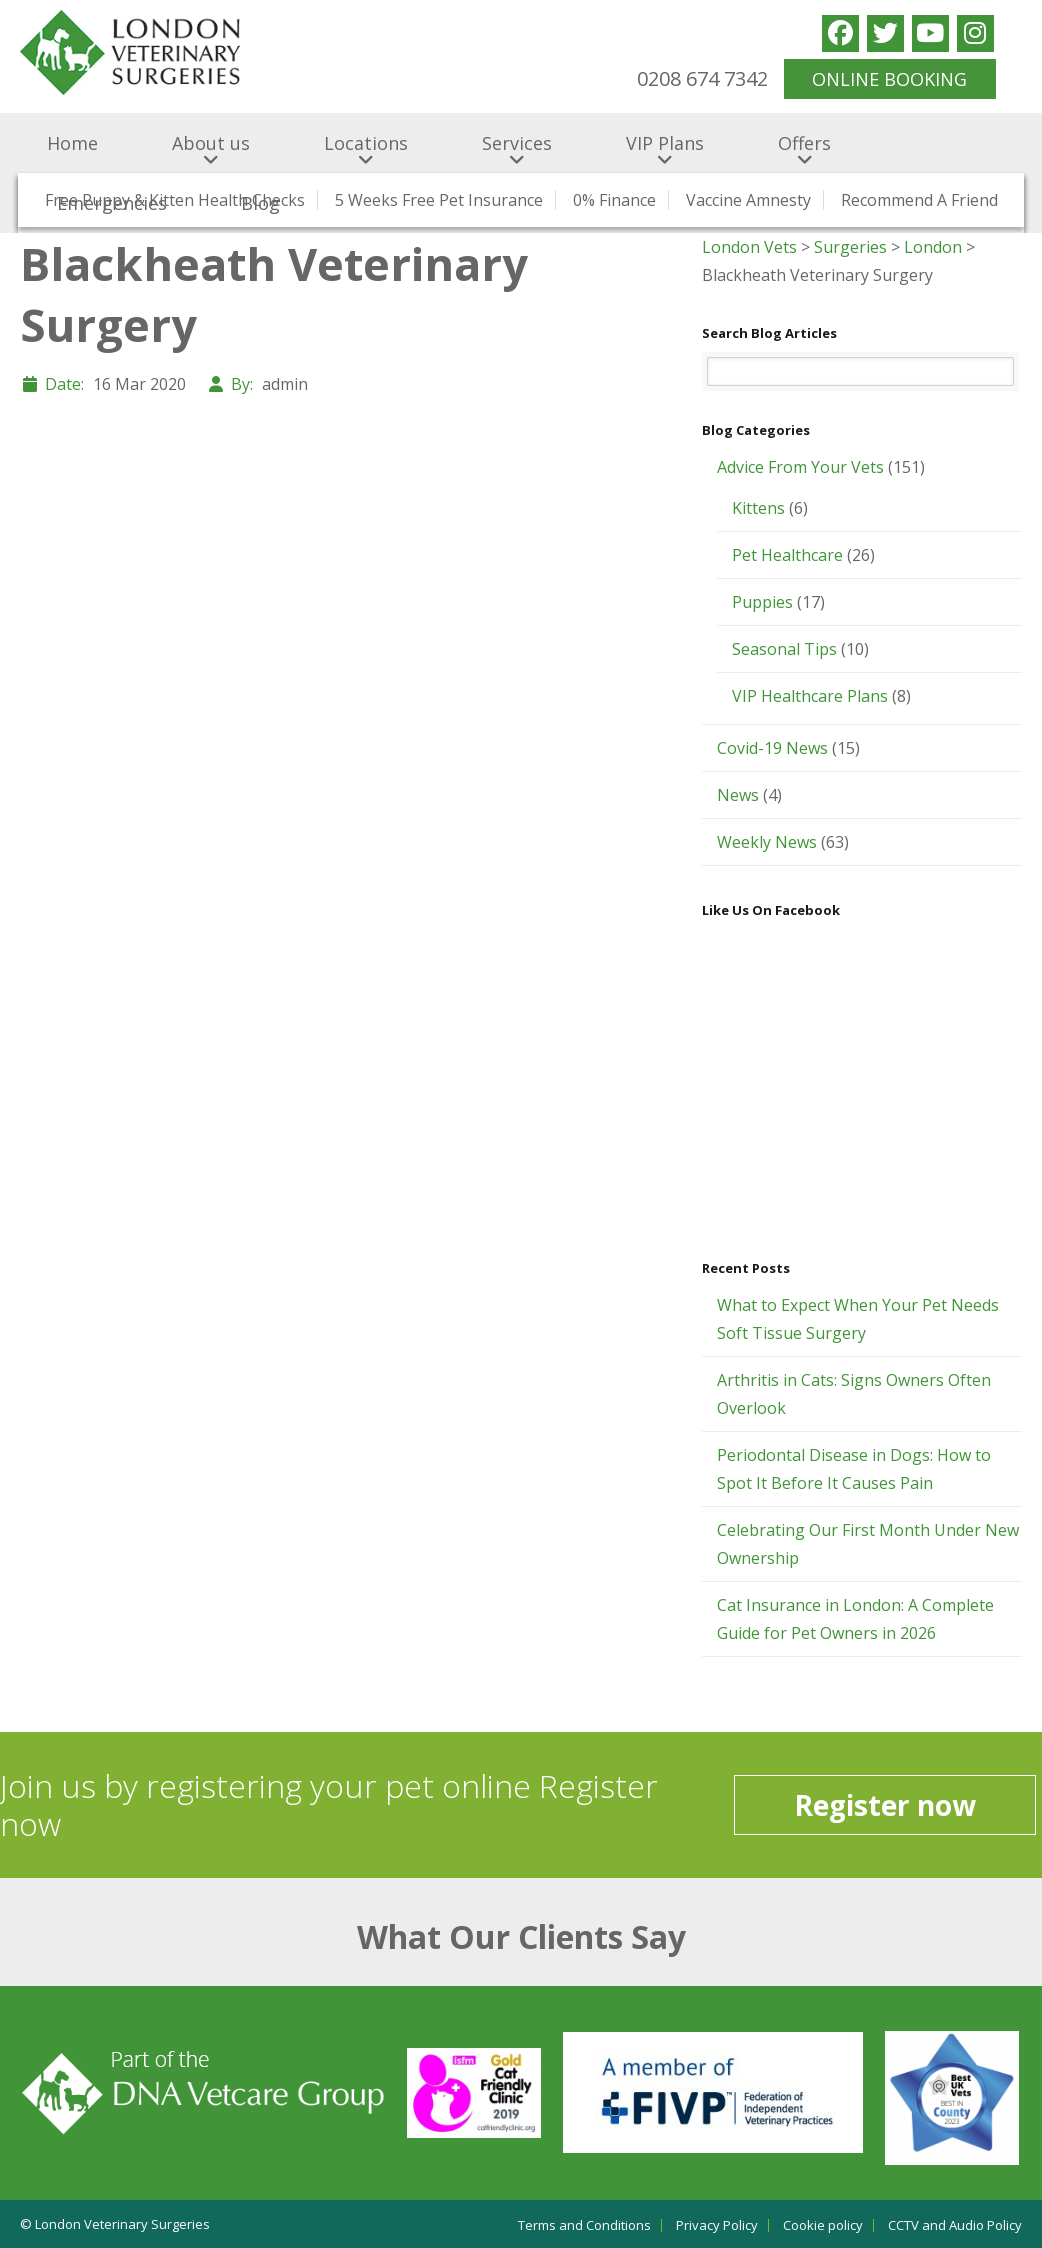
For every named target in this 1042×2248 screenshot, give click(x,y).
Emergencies (112, 203)
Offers (804, 143)
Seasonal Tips (784, 649)
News (738, 795)
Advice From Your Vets (800, 467)
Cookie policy (823, 2225)
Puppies (762, 602)
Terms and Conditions (584, 2225)
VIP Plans (665, 143)
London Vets (749, 247)
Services (517, 143)
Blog (260, 203)
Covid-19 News (772, 748)
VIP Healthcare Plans (810, 696)
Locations (366, 143)
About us (211, 143)
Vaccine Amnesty (748, 200)
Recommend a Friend (919, 200)
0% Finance (614, 200)
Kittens (758, 508)
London (933, 247)
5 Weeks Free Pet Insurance (439, 200)
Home (72, 143)
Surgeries (850, 247)
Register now (885, 1805)
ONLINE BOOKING (889, 79)
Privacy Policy (717, 2225)
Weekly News (767, 842)
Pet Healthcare (787, 555)
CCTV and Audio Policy (955, 2225)
